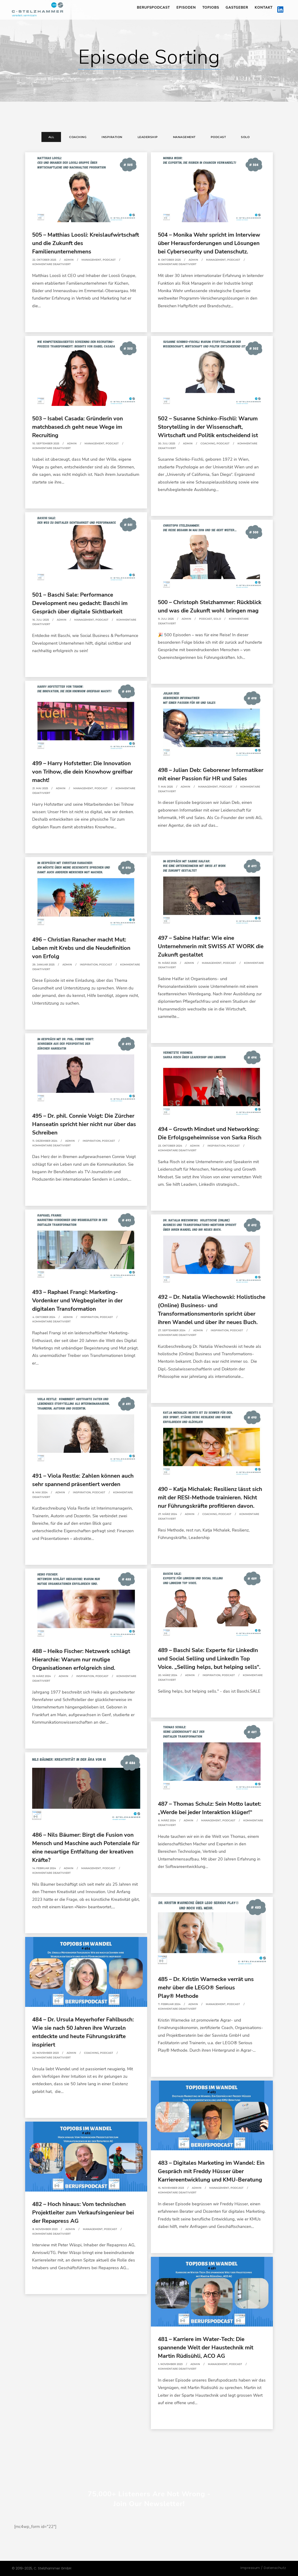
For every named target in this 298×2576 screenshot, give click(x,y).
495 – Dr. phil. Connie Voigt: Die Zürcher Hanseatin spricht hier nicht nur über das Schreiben (84, 1124)
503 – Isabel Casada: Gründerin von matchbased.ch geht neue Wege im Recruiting (77, 427)
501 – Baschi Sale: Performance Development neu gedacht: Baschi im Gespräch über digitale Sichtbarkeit (80, 603)
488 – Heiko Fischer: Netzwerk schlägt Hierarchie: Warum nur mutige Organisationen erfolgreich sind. (81, 1659)
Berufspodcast (153, 7)
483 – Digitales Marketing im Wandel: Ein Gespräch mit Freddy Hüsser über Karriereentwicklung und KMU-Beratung (211, 2171)
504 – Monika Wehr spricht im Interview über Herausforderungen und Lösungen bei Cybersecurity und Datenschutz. (209, 243)
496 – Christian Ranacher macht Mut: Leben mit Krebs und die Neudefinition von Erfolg (81, 948)
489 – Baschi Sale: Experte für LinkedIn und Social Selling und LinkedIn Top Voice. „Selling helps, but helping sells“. (209, 1658)
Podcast (109, 259)
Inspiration (89, 964)
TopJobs (210, 7)
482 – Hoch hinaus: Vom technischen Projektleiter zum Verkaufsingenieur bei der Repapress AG (83, 2212)
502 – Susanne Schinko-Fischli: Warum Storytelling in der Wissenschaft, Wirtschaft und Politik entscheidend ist (208, 427)
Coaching (207, 443)
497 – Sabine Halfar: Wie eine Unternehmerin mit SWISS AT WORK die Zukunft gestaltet (211, 946)
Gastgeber (237, 7)
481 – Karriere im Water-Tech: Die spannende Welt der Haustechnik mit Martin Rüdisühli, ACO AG (205, 2347)
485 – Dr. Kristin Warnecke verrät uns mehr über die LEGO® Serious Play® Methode (206, 1987)
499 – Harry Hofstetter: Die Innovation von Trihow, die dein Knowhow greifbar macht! (82, 772)
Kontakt (264, 7)
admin (69, 259)
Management (91, 259)
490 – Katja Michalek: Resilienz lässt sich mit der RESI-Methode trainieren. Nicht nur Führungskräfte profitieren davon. (210, 1497)
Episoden (186, 7)
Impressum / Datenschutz (263, 2568)
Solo (217, 618)
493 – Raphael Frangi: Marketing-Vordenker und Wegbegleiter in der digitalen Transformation (77, 1300)
